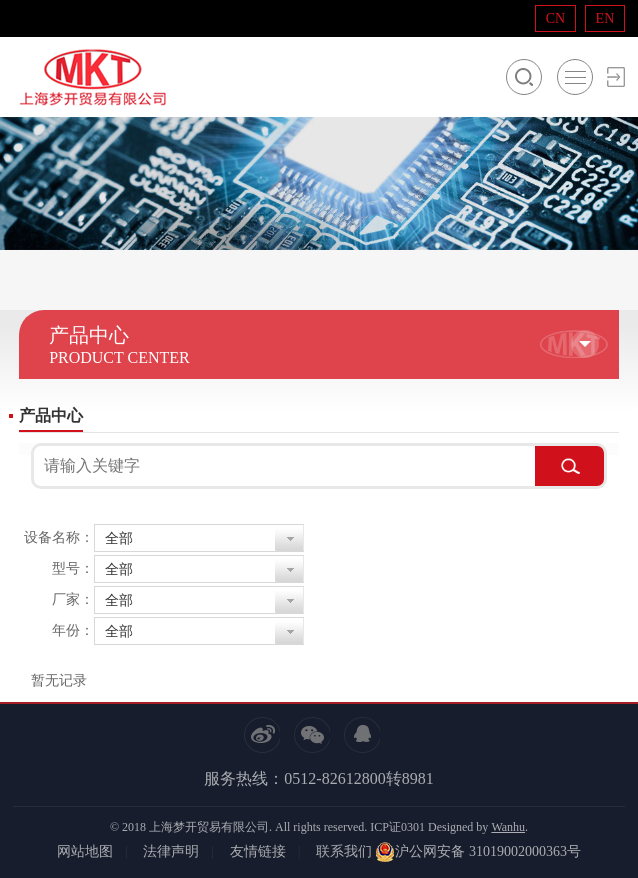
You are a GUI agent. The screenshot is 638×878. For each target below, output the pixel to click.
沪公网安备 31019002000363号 (478, 852)
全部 (119, 538)
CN (555, 18)
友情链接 (258, 851)
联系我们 (344, 851)
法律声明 (171, 851)
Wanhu (508, 827)
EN (605, 18)
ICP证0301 (397, 827)
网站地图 (85, 851)
